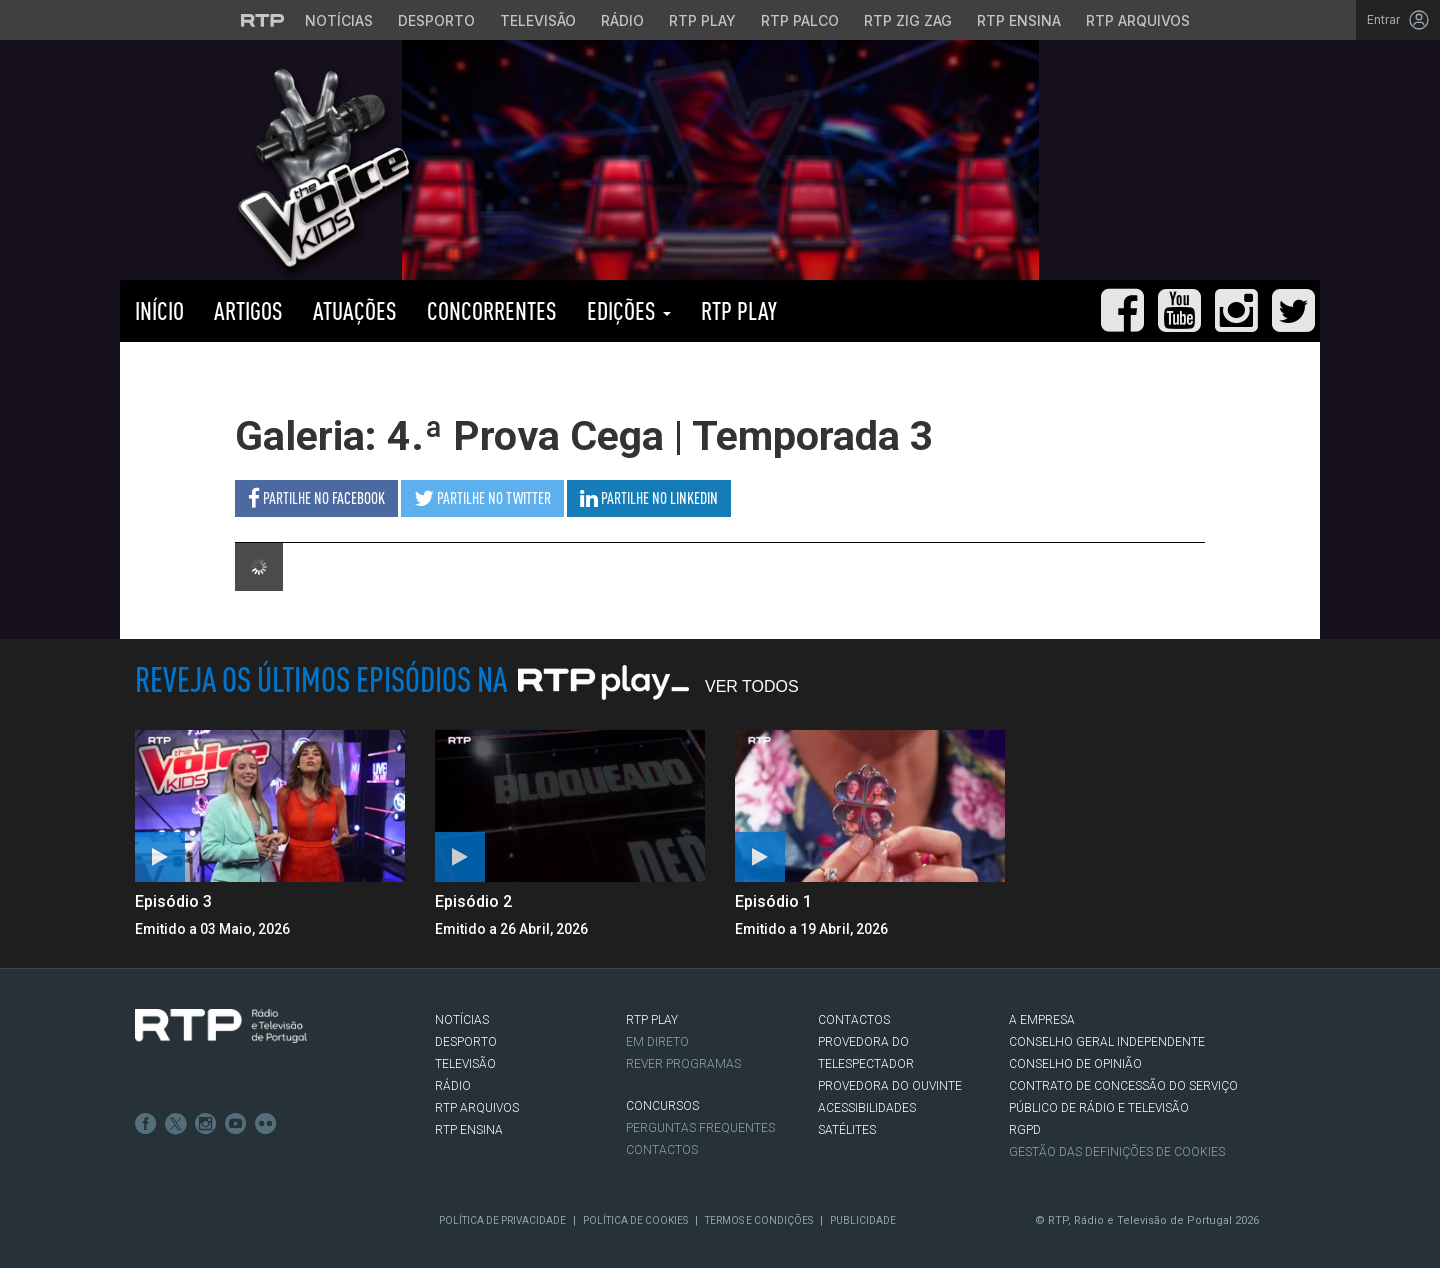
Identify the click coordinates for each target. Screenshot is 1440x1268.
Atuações (355, 310)
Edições (629, 310)
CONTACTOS (854, 1020)
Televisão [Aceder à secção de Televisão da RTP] (538, 20)
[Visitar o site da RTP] (263, 20)
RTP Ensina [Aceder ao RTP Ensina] (1019, 20)
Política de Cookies (635, 1220)
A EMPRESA (1042, 1020)
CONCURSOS (662, 1106)
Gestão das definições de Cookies (1117, 1152)
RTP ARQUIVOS (477, 1108)
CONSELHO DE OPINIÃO (1075, 1064)
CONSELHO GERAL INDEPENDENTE (1107, 1042)
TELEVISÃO (465, 1064)
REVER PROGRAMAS (683, 1064)
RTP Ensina (469, 1130)
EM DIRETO (657, 1042)
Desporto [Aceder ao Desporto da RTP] (436, 20)
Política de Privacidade (502, 1220)
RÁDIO (453, 1086)
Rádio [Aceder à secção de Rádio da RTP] (622, 20)
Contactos (662, 1150)
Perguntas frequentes (700, 1128)
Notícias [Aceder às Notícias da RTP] (339, 20)
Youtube (236, 1124)
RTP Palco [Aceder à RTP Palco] (800, 20)
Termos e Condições (759, 1220)
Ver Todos (752, 686)
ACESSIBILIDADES (867, 1108)
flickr (266, 1124)
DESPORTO (466, 1042)
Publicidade (863, 1220)
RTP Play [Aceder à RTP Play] (702, 20)
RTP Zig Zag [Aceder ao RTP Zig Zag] (908, 20)
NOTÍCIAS (462, 1020)
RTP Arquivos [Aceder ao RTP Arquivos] (1138, 20)
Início (159, 310)
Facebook (146, 1124)
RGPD (1025, 1130)
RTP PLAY (739, 310)
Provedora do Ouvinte (890, 1086)
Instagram (206, 1124)
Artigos (248, 310)
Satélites (847, 1130)
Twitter (176, 1124)
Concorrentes (492, 310)
